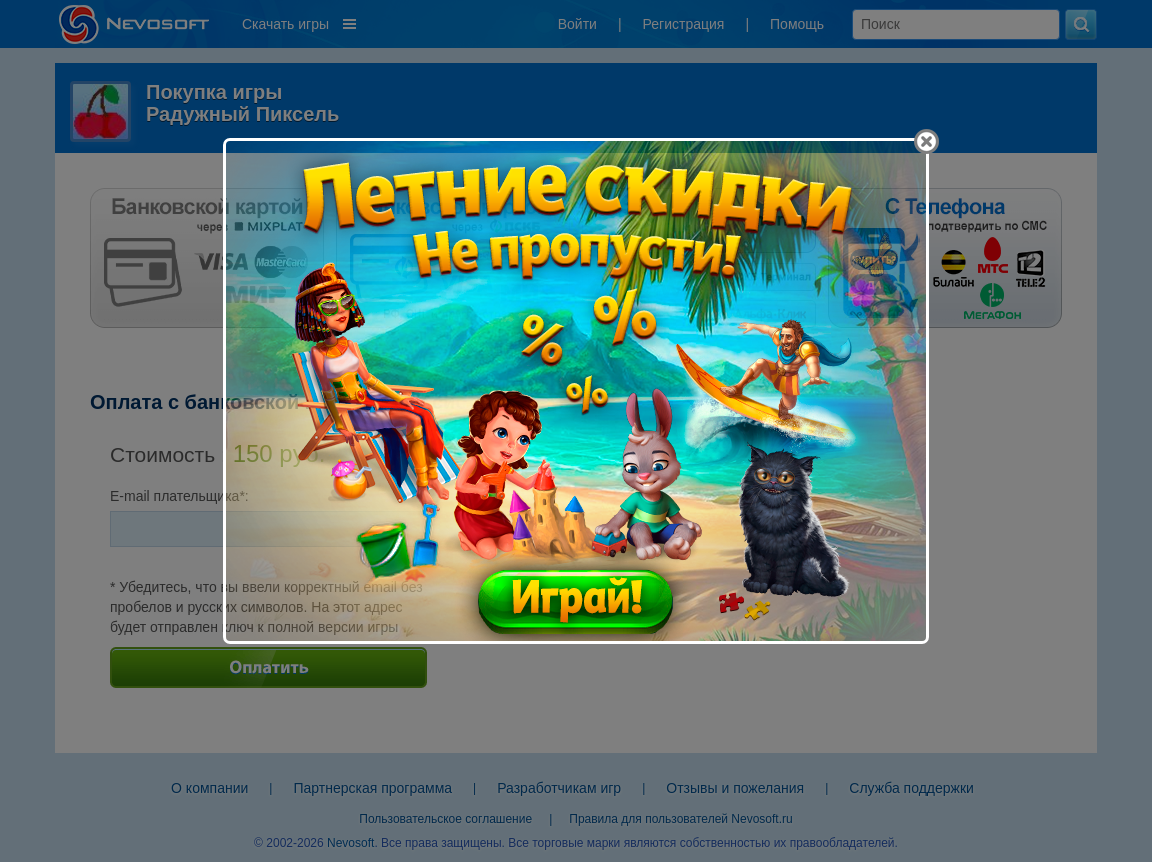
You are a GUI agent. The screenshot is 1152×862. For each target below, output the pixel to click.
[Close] (926, 141)
